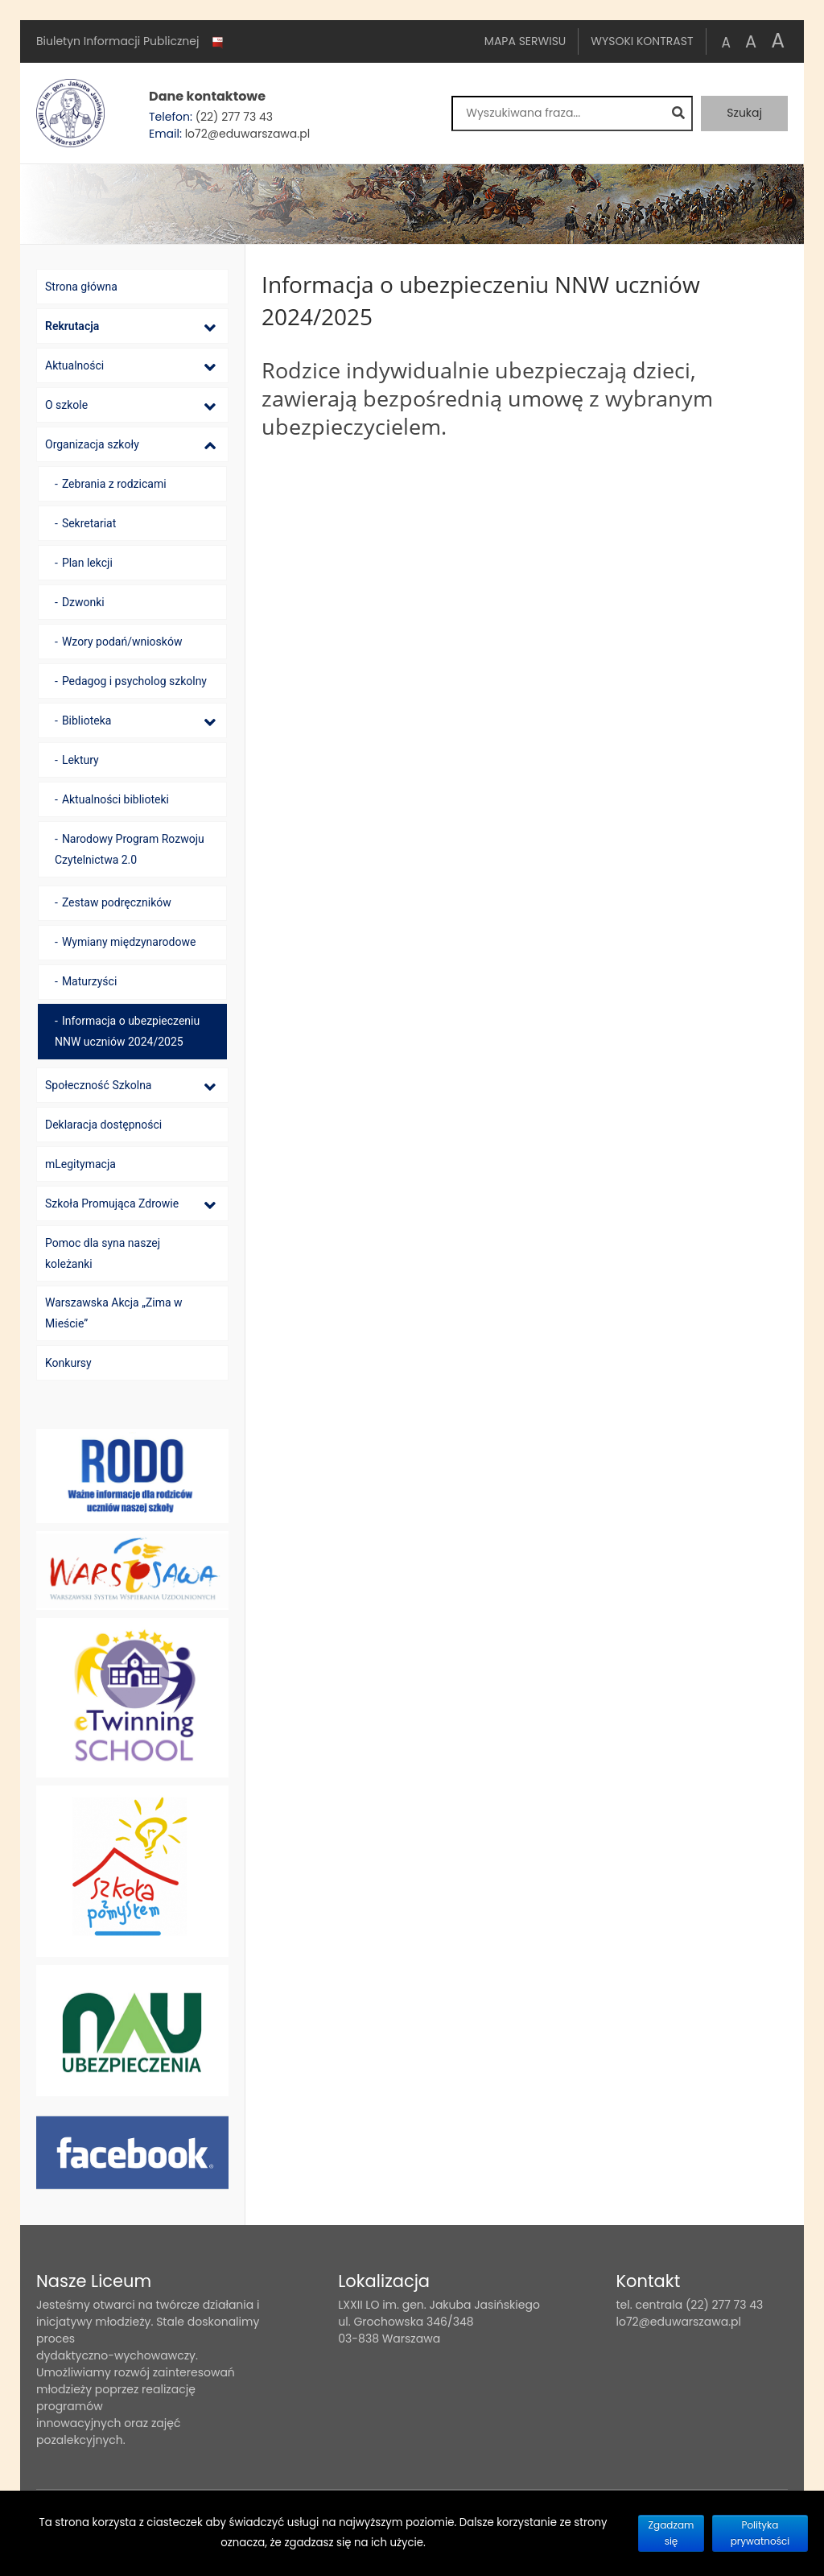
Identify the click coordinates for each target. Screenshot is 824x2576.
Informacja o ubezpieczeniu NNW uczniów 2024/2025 (127, 1031)
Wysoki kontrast (642, 41)
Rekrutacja (72, 326)
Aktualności (74, 365)
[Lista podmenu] (210, 327)
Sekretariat (89, 523)
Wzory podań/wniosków (122, 641)
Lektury (80, 759)
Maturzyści (89, 981)
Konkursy (68, 1362)
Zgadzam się (671, 2533)
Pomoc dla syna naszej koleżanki (102, 1253)
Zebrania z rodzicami (114, 483)
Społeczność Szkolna (98, 1085)
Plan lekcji (87, 562)
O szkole (66, 404)
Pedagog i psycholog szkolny (134, 681)
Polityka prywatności (760, 2533)
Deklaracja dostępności (103, 1124)
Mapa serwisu (525, 41)
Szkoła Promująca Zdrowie (112, 1203)
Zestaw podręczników (116, 902)
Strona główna (81, 286)
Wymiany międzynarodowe (129, 941)
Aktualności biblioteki (115, 799)
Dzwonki (83, 602)
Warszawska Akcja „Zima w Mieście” (114, 1313)
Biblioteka (87, 720)
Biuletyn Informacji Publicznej (131, 42)
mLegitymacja (80, 1164)
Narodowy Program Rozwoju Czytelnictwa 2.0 (129, 849)
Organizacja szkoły (92, 444)
